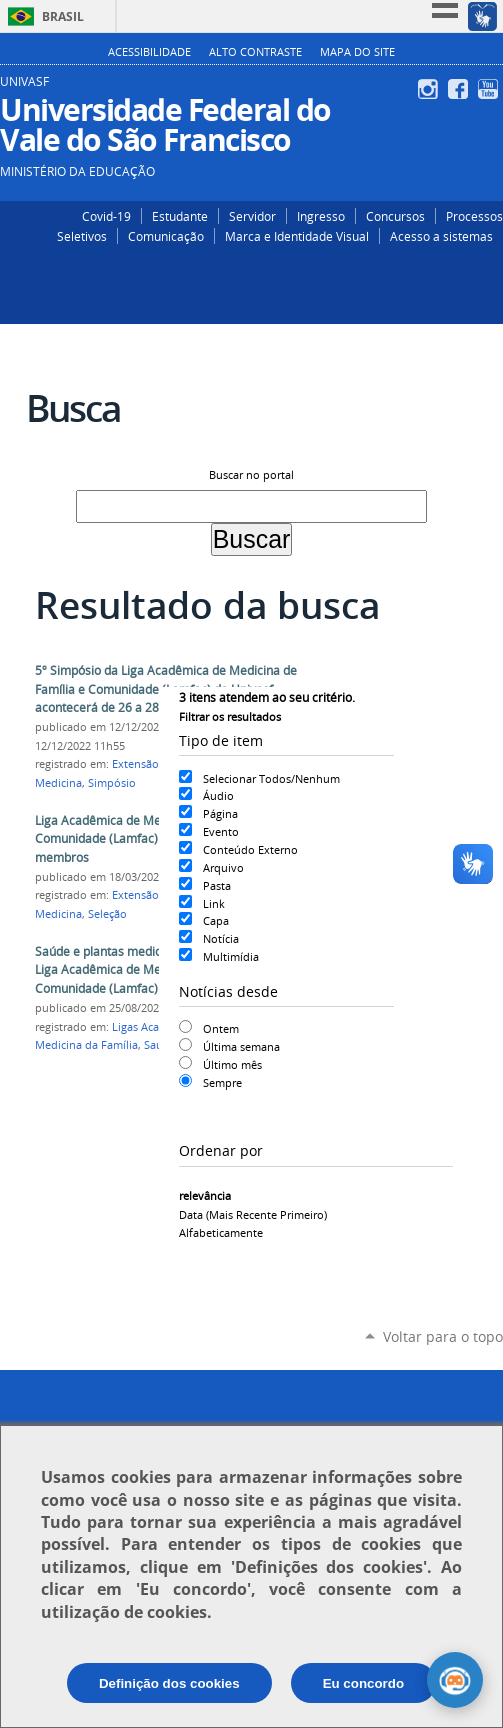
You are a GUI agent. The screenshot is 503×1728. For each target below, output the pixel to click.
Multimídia (231, 956)
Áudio (218, 795)
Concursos (395, 216)
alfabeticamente (221, 1232)
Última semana (241, 1046)
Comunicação (166, 236)
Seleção (107, 914)
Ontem (221, 1028)
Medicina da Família (86, 1045)
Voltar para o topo (443, 1336)
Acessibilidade (149, 52)
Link (214, 903)
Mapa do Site (357, 52)
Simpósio (112, 783)
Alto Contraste (255, 52)
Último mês (232, 1064)
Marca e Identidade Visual (297, 236)
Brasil (63, 16)
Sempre (222, 1082)
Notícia (221, 938)
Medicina (58, 783)
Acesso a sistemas (441, 236)
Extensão (135, 764)
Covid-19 (106, 216)
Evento (221, 831)
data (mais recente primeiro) (253, 1214)
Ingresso (321, 216)
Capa (216, 920)
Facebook (460, 89)
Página (220, 813)
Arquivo (223, 867)
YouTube (490, 89)
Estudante (180, 216)
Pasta (217, 885)
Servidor (252, 216)
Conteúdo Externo (250, 849)
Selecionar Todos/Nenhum (271, 778)
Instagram (430, 89)
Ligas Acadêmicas (156, 1027)
